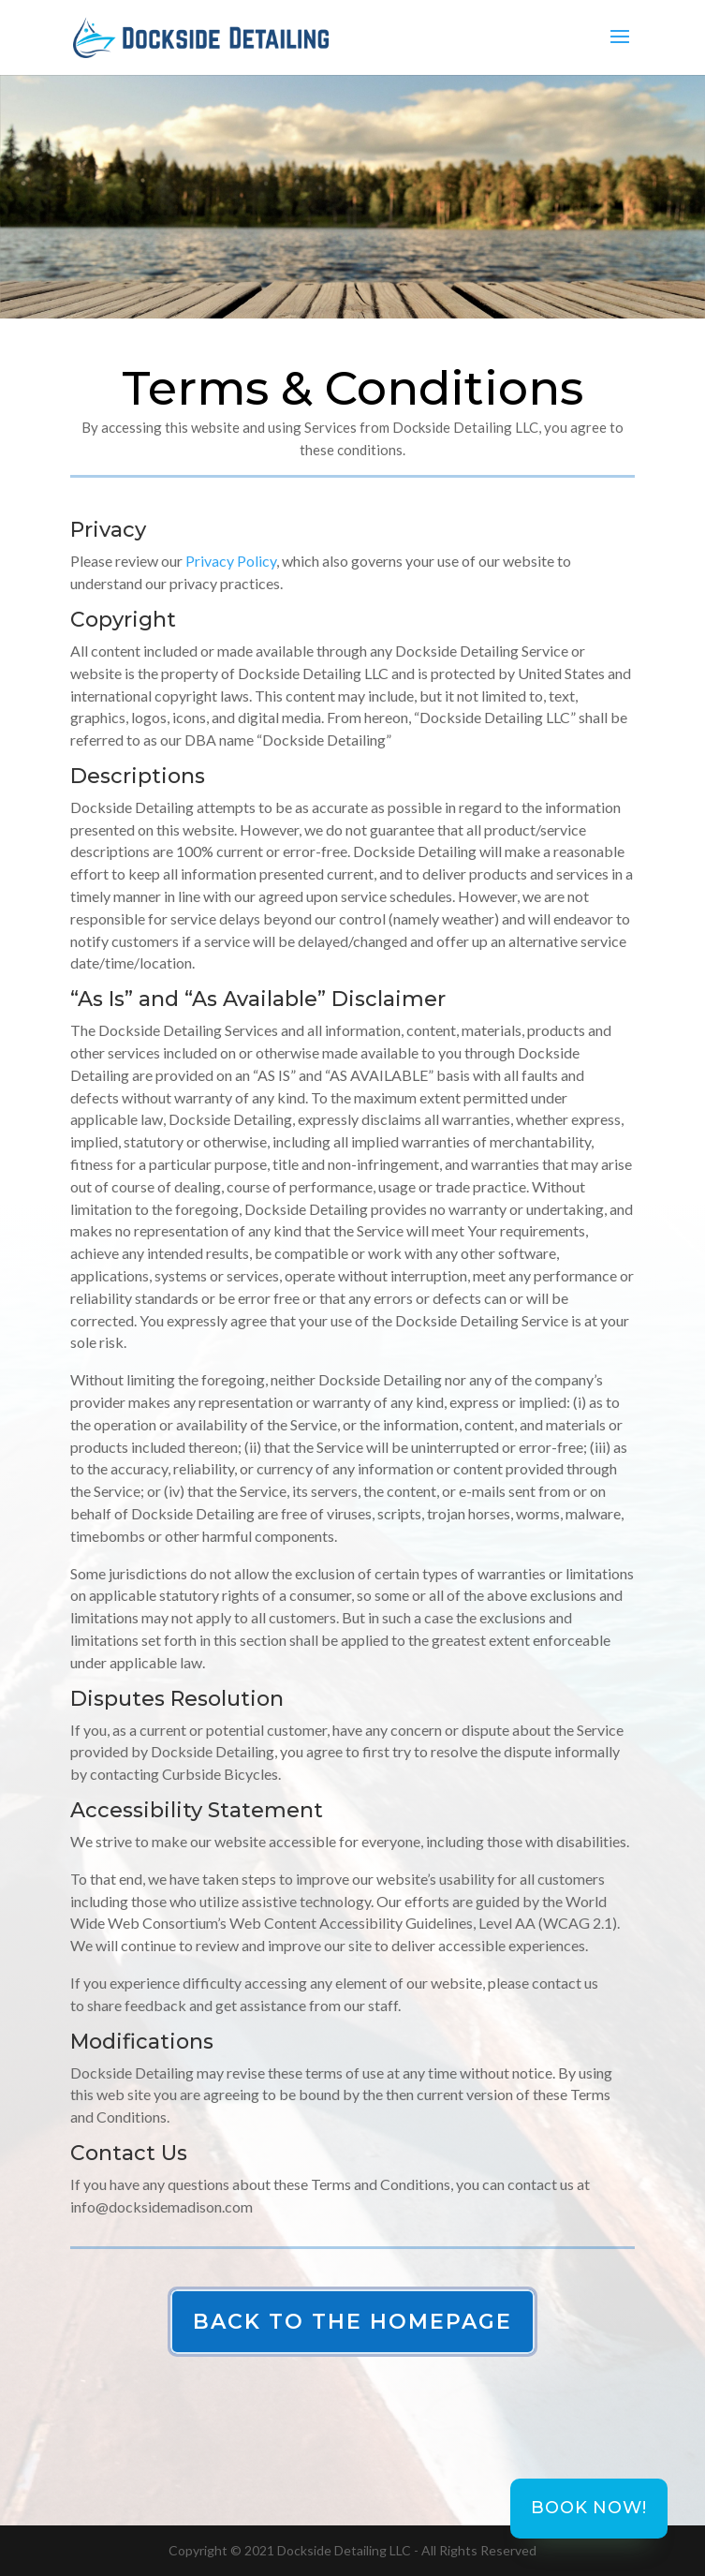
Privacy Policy (230, 561)
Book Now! (588, 2507)
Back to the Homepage (352, 2321)
